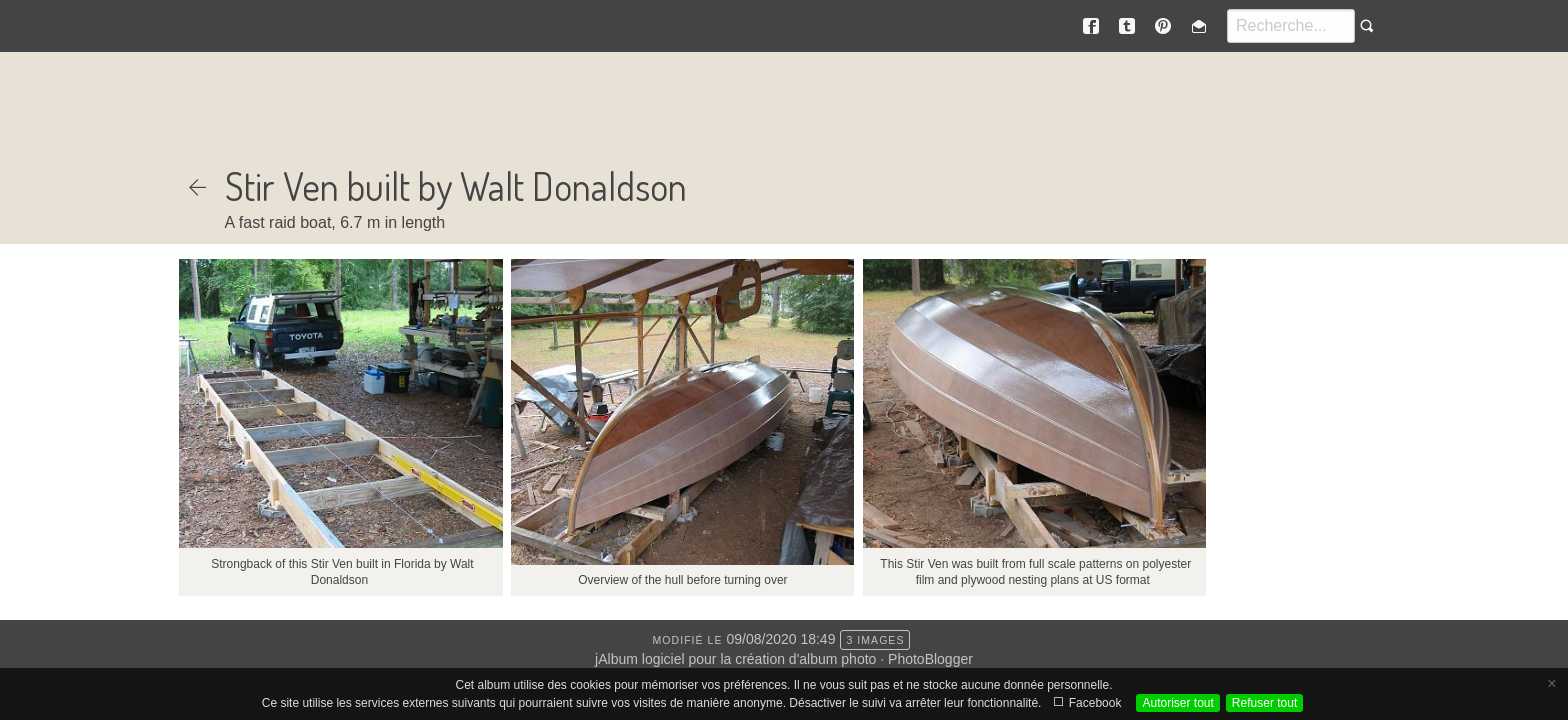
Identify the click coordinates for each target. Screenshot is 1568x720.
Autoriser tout (1177, 703)
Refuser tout (1264, 703)
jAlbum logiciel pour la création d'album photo (735, 659)
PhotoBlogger (930, 659)
